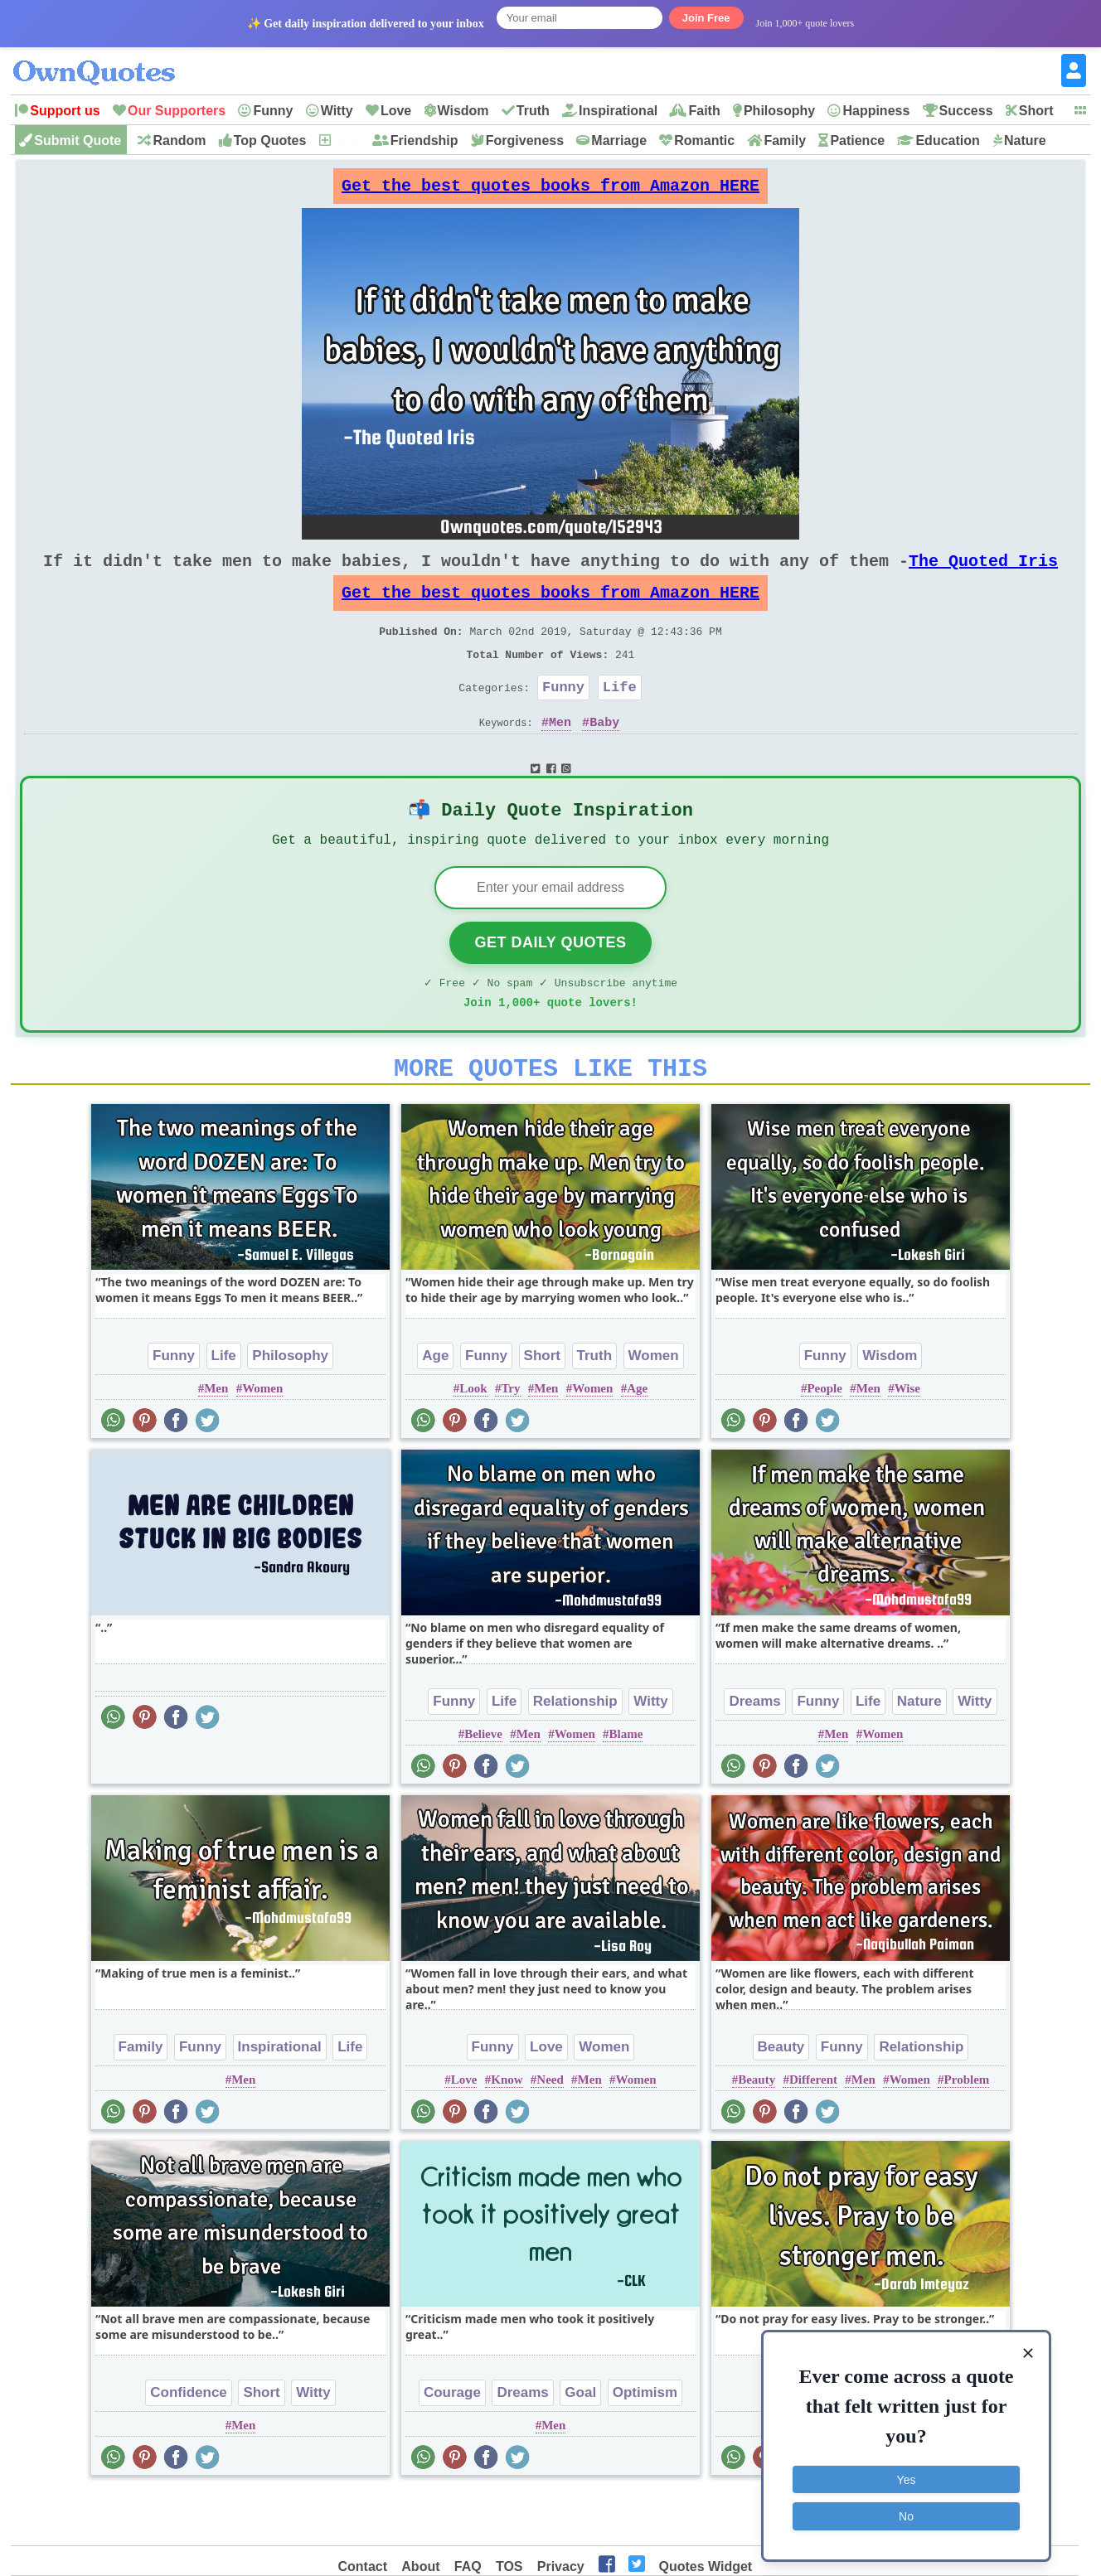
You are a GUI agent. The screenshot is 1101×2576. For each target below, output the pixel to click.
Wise (907, 1439)
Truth (533, 111)
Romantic (704, 140)
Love (396, 111)
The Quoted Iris (983, 574)
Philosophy (779, 111)
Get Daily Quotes (550, 984)
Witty (337, 111)
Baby (604, 755)
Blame (626, 1785)
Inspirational (618, 111)
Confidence (188, 2444)
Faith (704, 111)
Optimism (645, 2444)
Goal (580, 2444)
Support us (64, 111)
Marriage (619, 140)
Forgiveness (525, 140)
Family (785, 140)
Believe (483, 1785)
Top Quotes (270, 140)
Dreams (754, 1752)
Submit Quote (77, 140)
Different (813, 2131)
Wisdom (463, 111)
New (346, 140)
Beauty (781, 2098)
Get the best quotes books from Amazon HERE (550, 190)
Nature (1025, 140)
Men (560, 755)
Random (179, 140)
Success (966, 111)
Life (620, 716)
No (906, 2513)
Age (435, 1407)
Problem (967, 2131)
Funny (273, 111)
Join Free (706, 18)
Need (550, 2131)
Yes (906, 2477)
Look (473, 1439)
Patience (857, 140)
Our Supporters (177, 111)
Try (510, 1439)
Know (506, 2131)
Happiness (875, 111)
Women (262, 1439)
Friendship (424, 140)
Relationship (575, 1752)
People (824, 1439)
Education (947, 140)
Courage (452, 2444)
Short (1036, 111)
